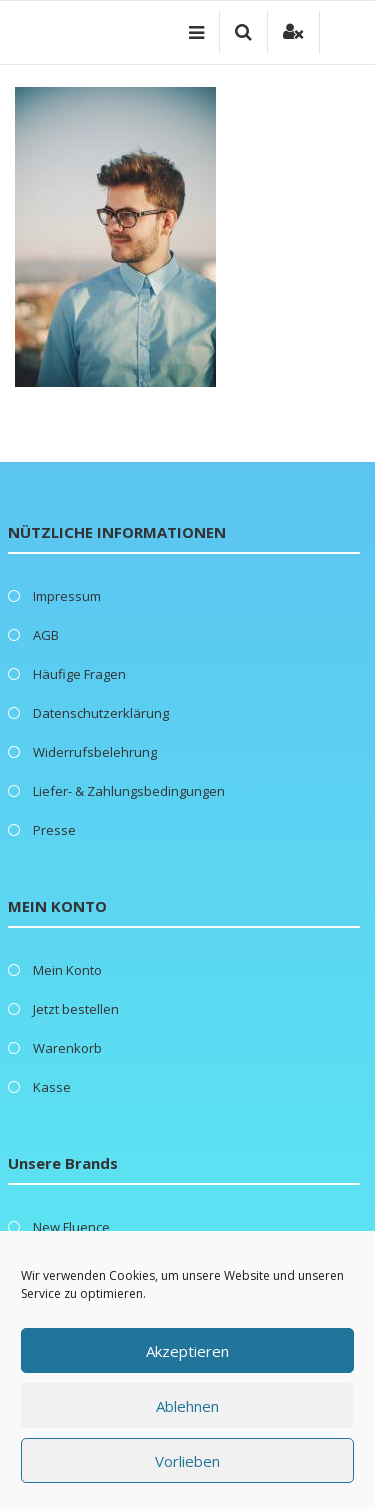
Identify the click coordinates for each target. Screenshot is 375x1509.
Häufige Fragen (79, 674)
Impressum (67, 596)
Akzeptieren (187, 1351)
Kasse (52, 1087)
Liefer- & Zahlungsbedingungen (129, 791)
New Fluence (71, 1227)
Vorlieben (187, 1461)
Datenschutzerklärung (101, 713)
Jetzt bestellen (76, 1009)
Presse (54, 830)
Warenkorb (67, 1048)
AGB (46, 635)
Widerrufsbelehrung (95, 752)
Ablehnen (187, 1406)
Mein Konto (67, 970)
